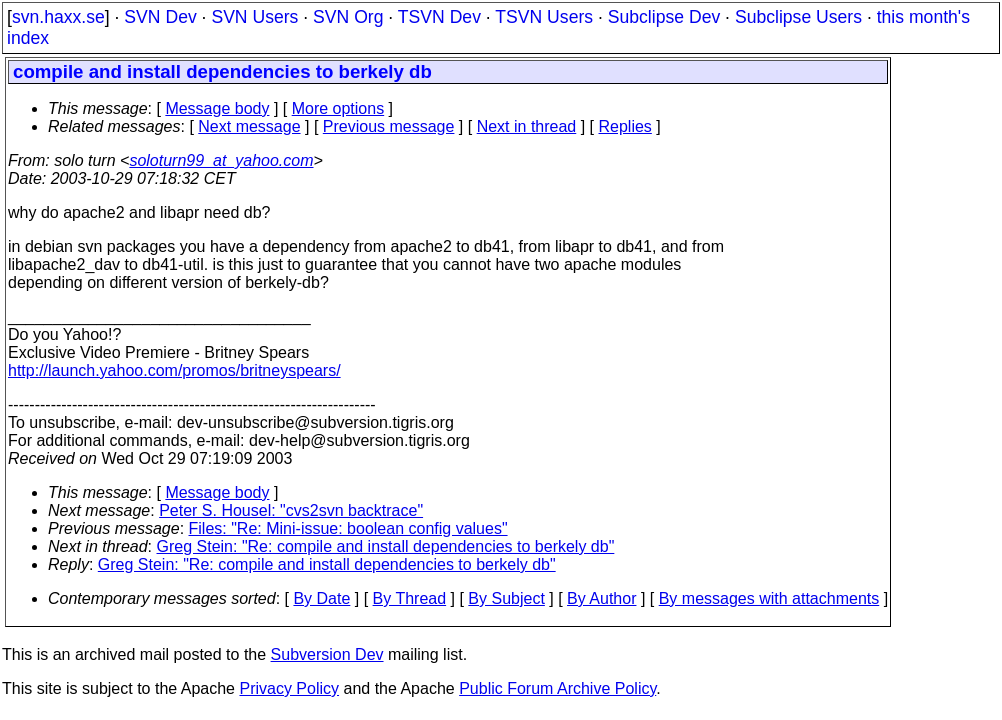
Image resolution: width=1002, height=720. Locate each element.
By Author (601, 598)
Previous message (389, 126)
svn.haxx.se (58, 17)
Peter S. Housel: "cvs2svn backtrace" (291, 510)
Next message (249, 126)
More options (338, 108)
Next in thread (527, 126)
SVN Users (254, 17)
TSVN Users (544, 17)
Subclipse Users (798, 17)
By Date (321, 598)
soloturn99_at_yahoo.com (221, 160)
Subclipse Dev (664, 17)
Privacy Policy (289, 688)
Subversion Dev (327, 654)
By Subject (506, 598)
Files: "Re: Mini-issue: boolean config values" (348, 528)
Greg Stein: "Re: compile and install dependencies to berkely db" (386, 546)
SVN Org (348, 17)
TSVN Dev (439, 17)
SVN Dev (160, 17)
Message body (217, 108)
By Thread (410, 598)
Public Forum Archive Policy (557, 688)
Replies (625, 126)
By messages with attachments (769, 598)
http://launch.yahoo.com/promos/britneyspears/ (174, 370)
